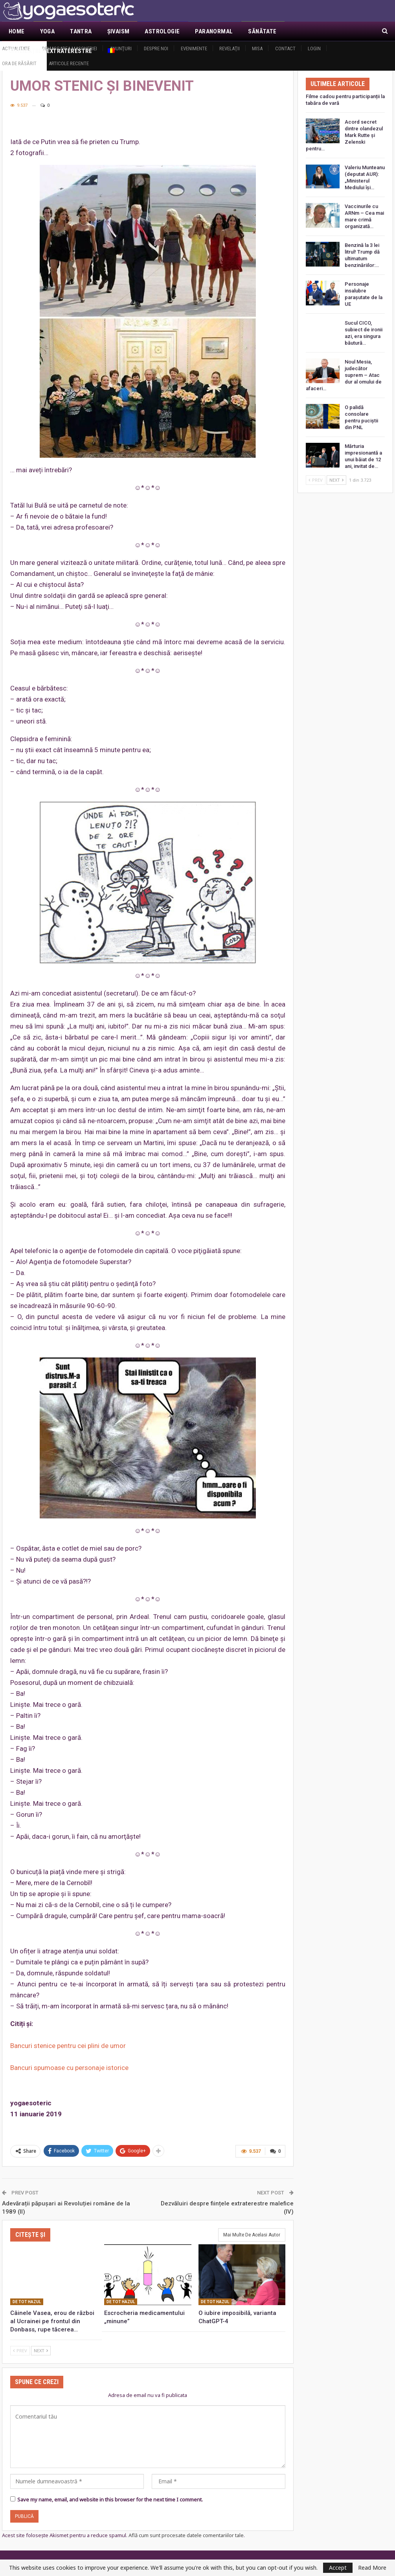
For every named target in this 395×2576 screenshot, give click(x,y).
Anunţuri (121, 48)
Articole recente (69, 63)
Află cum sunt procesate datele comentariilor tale (186, 2535)
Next (41, 2350)
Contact (285, 48)
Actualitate (16, 48)
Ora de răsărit (19, 63)
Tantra (81, 31)
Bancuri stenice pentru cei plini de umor (68, 2046)
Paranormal (214, 31)
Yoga (47, 31)
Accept (338, 2567)
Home (17, 31)
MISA (257, 48)
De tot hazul (27, 2302)
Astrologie (162, 31)
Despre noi (156, 48)
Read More (372, 2568)
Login (314, 48)
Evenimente (194, 48)
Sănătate (262, 31)
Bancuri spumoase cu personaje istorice (69, 2068)
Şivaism (118, 31)
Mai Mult (305, 31)
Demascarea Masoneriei (69, 48)
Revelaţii (229, 48)
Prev (20, 2350)
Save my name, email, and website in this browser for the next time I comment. (110, 2499)
